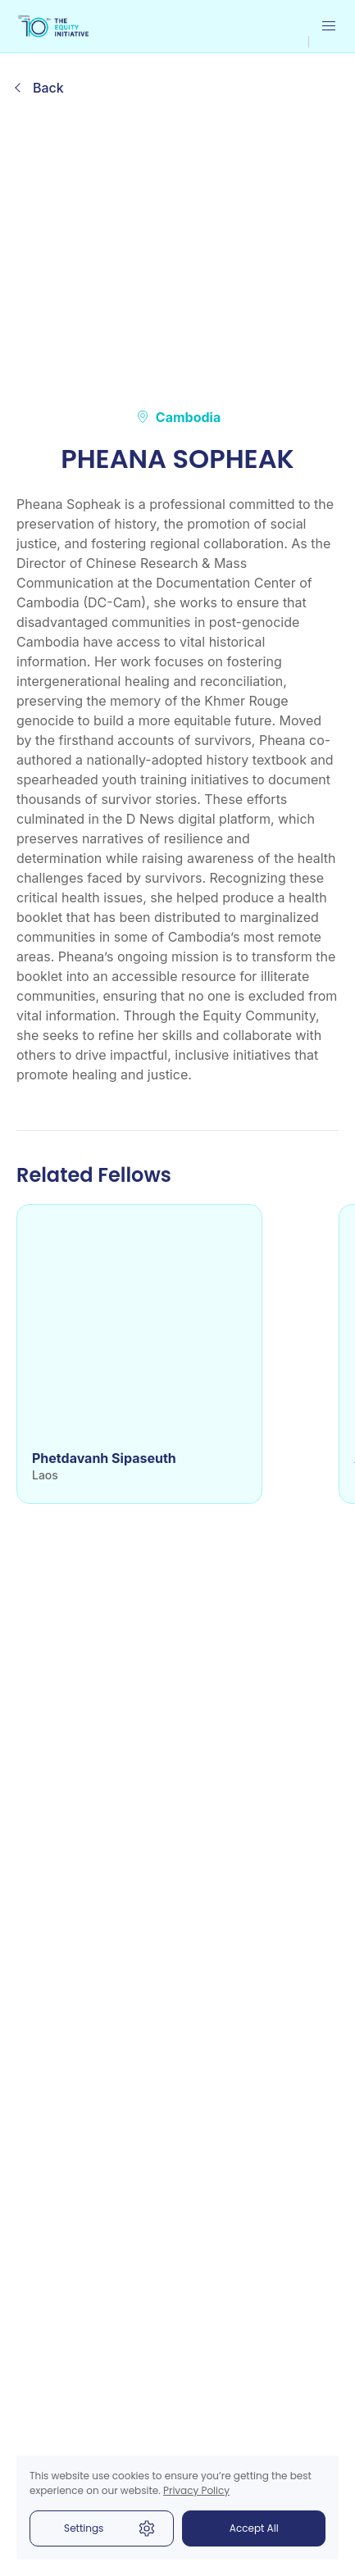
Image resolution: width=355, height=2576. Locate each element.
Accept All (254, 2528)
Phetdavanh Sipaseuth (104, 1458)
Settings (110, 2528)
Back (48, 88)
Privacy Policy (196, 2490)
